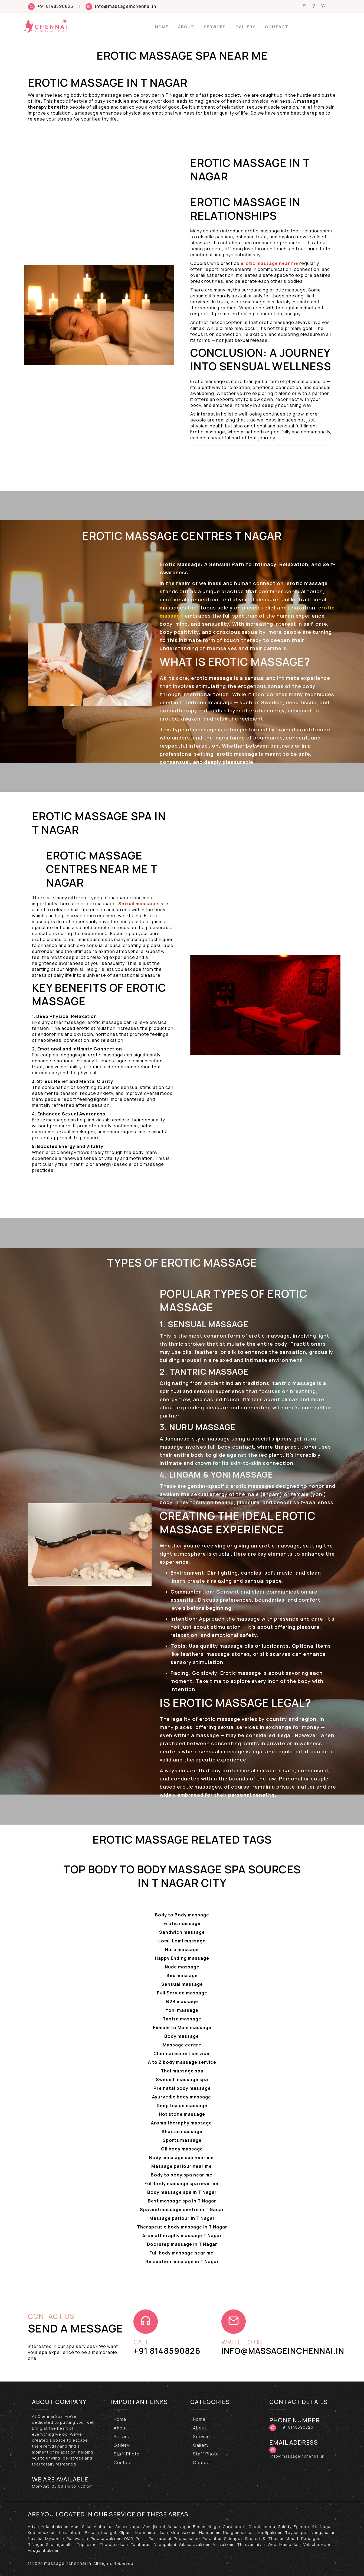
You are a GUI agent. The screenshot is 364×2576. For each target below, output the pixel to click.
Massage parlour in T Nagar (182, 2218)
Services (215, 27)
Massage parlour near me (182, 2166)
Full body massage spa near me (182, 2183)
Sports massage (182, 2140)
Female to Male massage (182, 2027)
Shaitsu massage (182, 2131)
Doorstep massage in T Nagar (182, 2244)
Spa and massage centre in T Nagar (182, 2209)
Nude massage (182, 1967)
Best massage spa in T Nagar (182, 2201)
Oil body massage (182, 2149)
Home (161, 27)
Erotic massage (182, 1923)
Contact (276, 27)
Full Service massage (182, 1993)
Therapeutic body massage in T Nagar (182, 2227)
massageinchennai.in (67, 2563)
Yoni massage (182, 2010)
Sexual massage (137, 904)
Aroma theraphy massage (182, 2123)
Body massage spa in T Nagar (182, 2192)
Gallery (245, 27)
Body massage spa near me (182, 2157)
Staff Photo (127, 2454)
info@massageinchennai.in (125, 6)
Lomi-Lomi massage (182, 1941)
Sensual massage (182, 1984)
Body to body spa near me (182, 2175)
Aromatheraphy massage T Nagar (182, 2235)
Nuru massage (182, 1949)
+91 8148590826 (55, 6)
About (186, 27)
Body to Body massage (182, 1915)
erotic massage (269, 1335)
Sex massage (182, 1975)
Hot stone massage (182, 2114)
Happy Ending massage (182, 1958)
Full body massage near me (182, 2253)
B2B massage (182, 2001)
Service (122, 2436)
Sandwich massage (182, 1932)
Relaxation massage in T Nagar (182, 2261)
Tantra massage (182, 2019)
